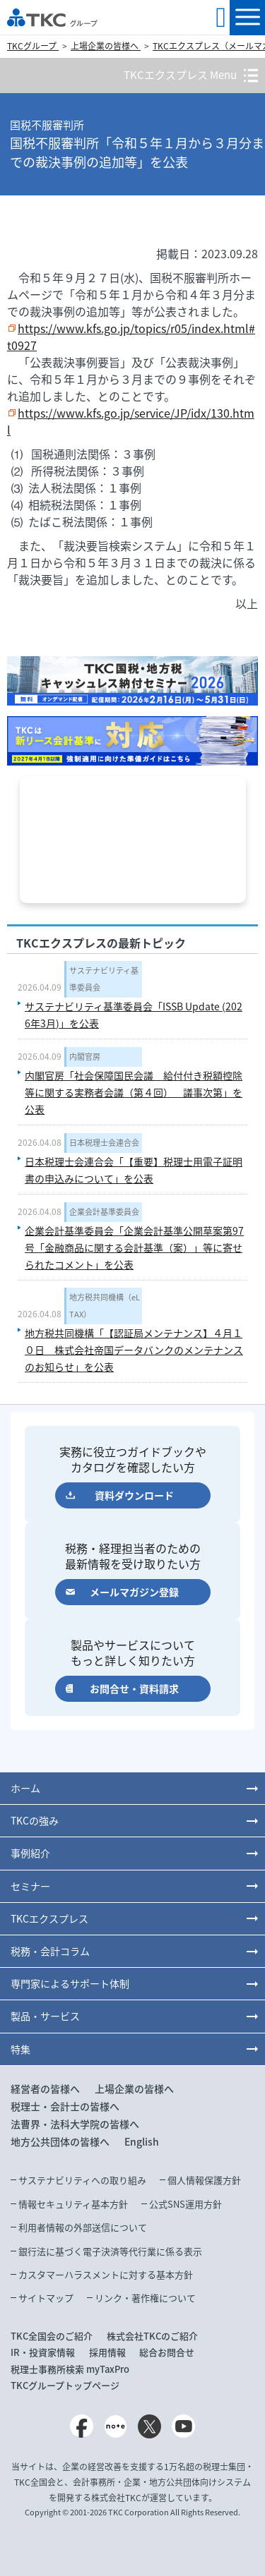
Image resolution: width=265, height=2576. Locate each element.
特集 (20, 2049)
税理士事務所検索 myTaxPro (70, 2369)
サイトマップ (45, 2297)
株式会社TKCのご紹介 (152, 2335)
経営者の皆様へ (45, 2088)
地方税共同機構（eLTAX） (104, 1305)
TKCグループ (33, 46)
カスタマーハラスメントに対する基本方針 (105, 2274)
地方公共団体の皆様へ (60, 2141)
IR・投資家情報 (43, 2352)
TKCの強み (35, 1820)
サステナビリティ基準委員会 (104, 979)
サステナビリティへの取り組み (82, 2180)
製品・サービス (45, 2016)
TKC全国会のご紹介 (52, 2335)
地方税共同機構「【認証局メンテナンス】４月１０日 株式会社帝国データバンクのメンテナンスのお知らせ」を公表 (134, 1350)
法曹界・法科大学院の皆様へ (75, 2124)
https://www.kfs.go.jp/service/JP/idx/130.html (130, 421)
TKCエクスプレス (49, 1918)
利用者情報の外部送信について (82, 2227)
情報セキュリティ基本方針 (73, 2204)
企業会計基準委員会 (104, 1212)
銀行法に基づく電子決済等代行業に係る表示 (110, 2251)
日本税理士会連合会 (104, 1143)
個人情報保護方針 (204, 2180)
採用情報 (107, 2352)
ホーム (25, 1788)
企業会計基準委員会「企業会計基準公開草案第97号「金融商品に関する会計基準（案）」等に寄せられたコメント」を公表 (134, 1247)
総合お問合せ (166, 2352)
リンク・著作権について (145, 2297)
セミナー (30, 1886)
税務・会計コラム (50, 1951)
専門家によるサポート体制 (70, 1983)
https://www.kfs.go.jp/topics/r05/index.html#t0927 (131, 336)
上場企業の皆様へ (106, 46)
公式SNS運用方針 (185, 2204)
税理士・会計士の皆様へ (65, 2106)
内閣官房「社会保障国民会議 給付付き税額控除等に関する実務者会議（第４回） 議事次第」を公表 (133, 1092)
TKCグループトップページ (65, 2385)
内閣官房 (84, 1057)
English (141, 2141)
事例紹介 (30, 1853)
